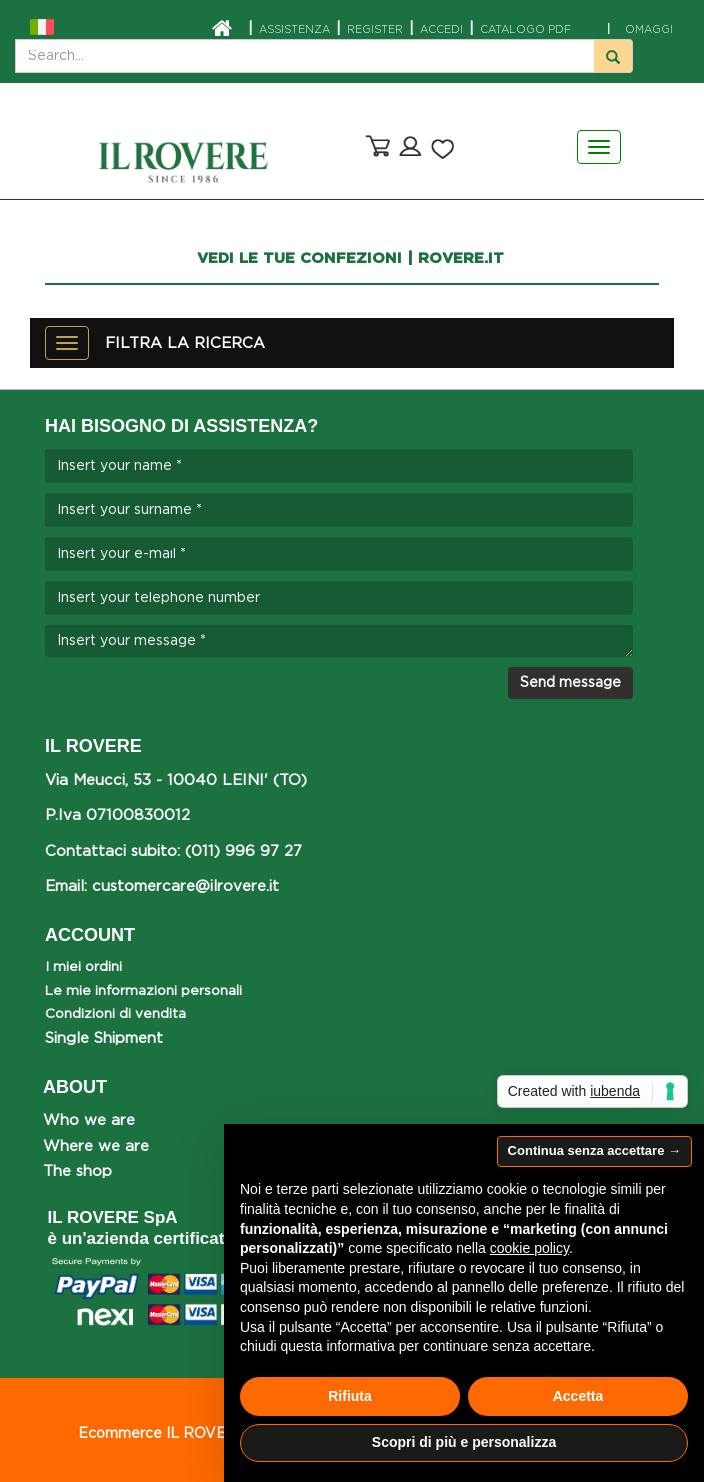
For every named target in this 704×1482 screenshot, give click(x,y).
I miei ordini (83, 967)
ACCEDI (441, 30)
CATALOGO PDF (525, 30)
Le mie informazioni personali (143, 991)
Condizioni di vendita (115, 1014)
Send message (570, 683)
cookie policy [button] (529, 1248)
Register (375, 30)
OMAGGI (640, 30)
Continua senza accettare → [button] (594, 1150)
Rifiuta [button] (350, 1396)
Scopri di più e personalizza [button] (464, 1442)
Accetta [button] (578, 1396)
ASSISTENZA (294, 30)
